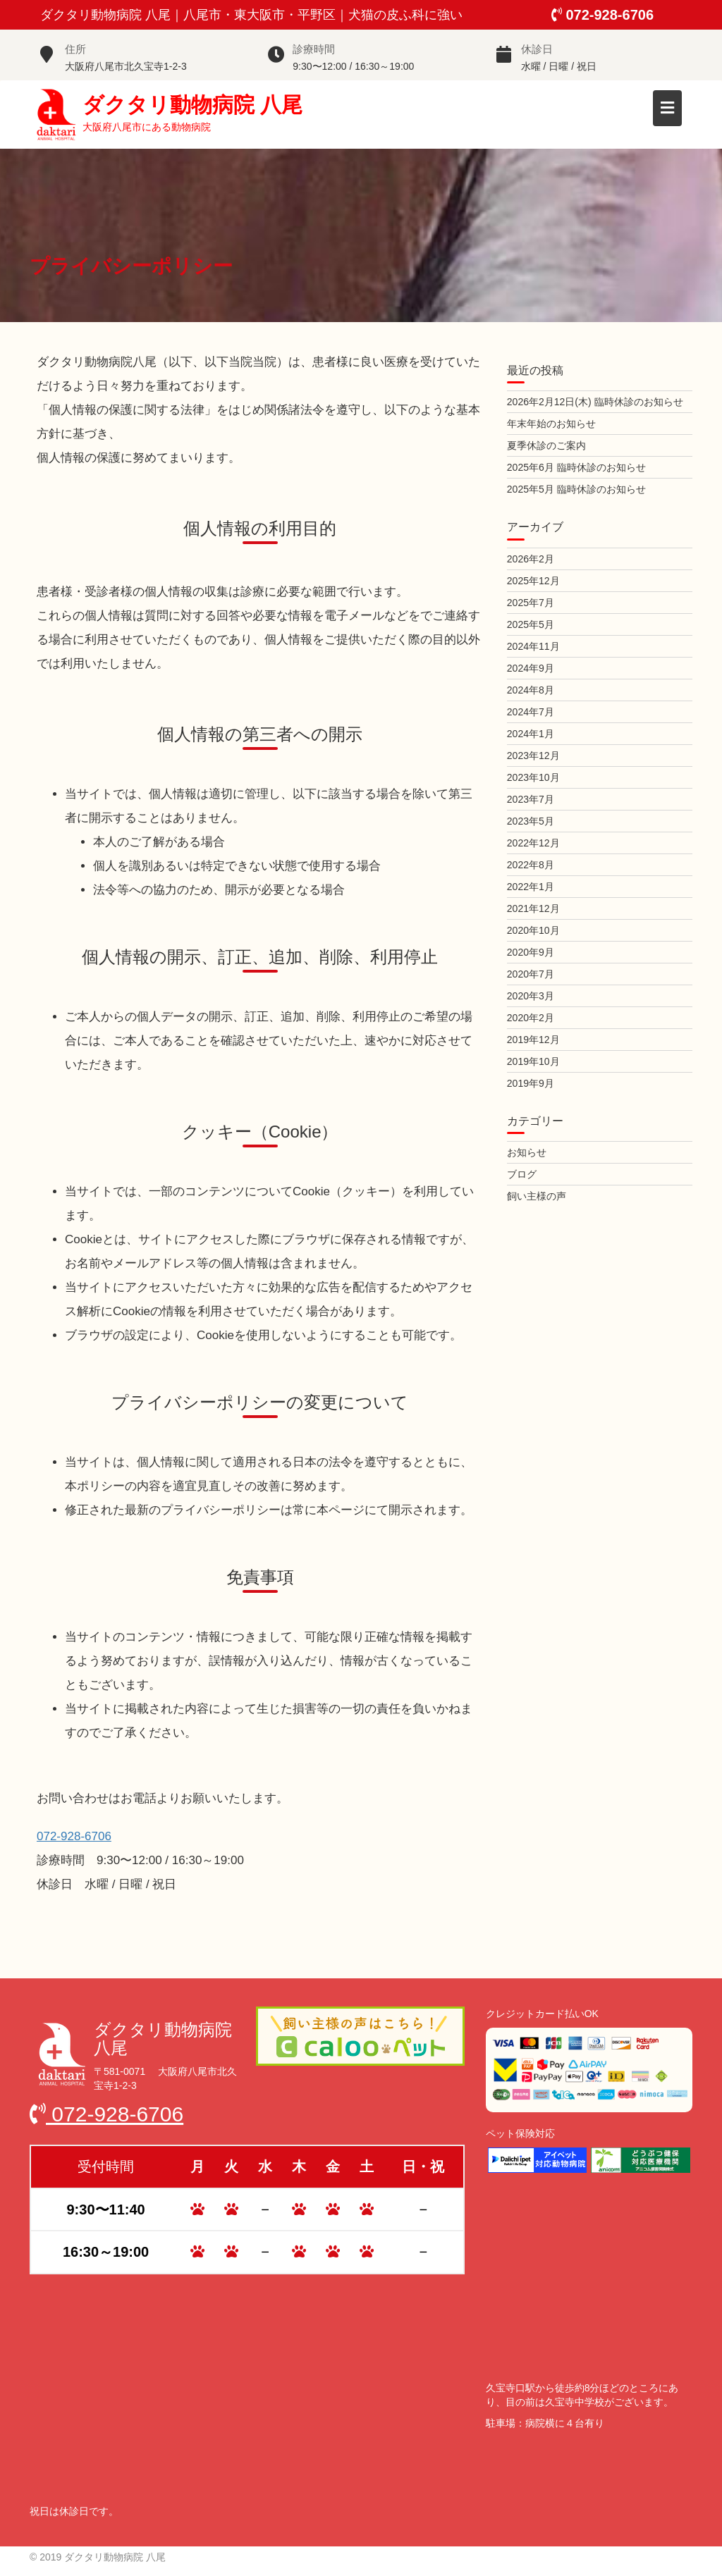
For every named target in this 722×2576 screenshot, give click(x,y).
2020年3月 (530, 996)
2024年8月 (530, 690)
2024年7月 (530, 711)
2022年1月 (530, 886)
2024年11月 (533, 646)
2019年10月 (533, 1061)
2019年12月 (533, 1039)
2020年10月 (533, 930)
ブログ (522, 1174)
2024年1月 (530, 733)
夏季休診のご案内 (546, 445)
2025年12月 (533, 580)
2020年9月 (530, 952)
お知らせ (526, 1152)
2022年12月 (533, 843)
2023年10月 (533, 777)
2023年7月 (530, 799)
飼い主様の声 (536, 1196)
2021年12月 (533, 908)
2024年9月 (530, 668)
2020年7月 (530, 974)
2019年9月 (530, 1083)
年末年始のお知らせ (551, 423)
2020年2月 (530, 1017)
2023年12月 (533, 755)
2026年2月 (530, 559)
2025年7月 (530, 602)
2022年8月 (530, 864)
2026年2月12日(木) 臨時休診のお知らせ (595, 401)
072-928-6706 (602, 15)
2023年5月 (530, 821)
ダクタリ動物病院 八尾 (192, 104)
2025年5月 (530, 624)
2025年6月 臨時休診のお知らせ (576, 467)
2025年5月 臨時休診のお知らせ (576, 489)
